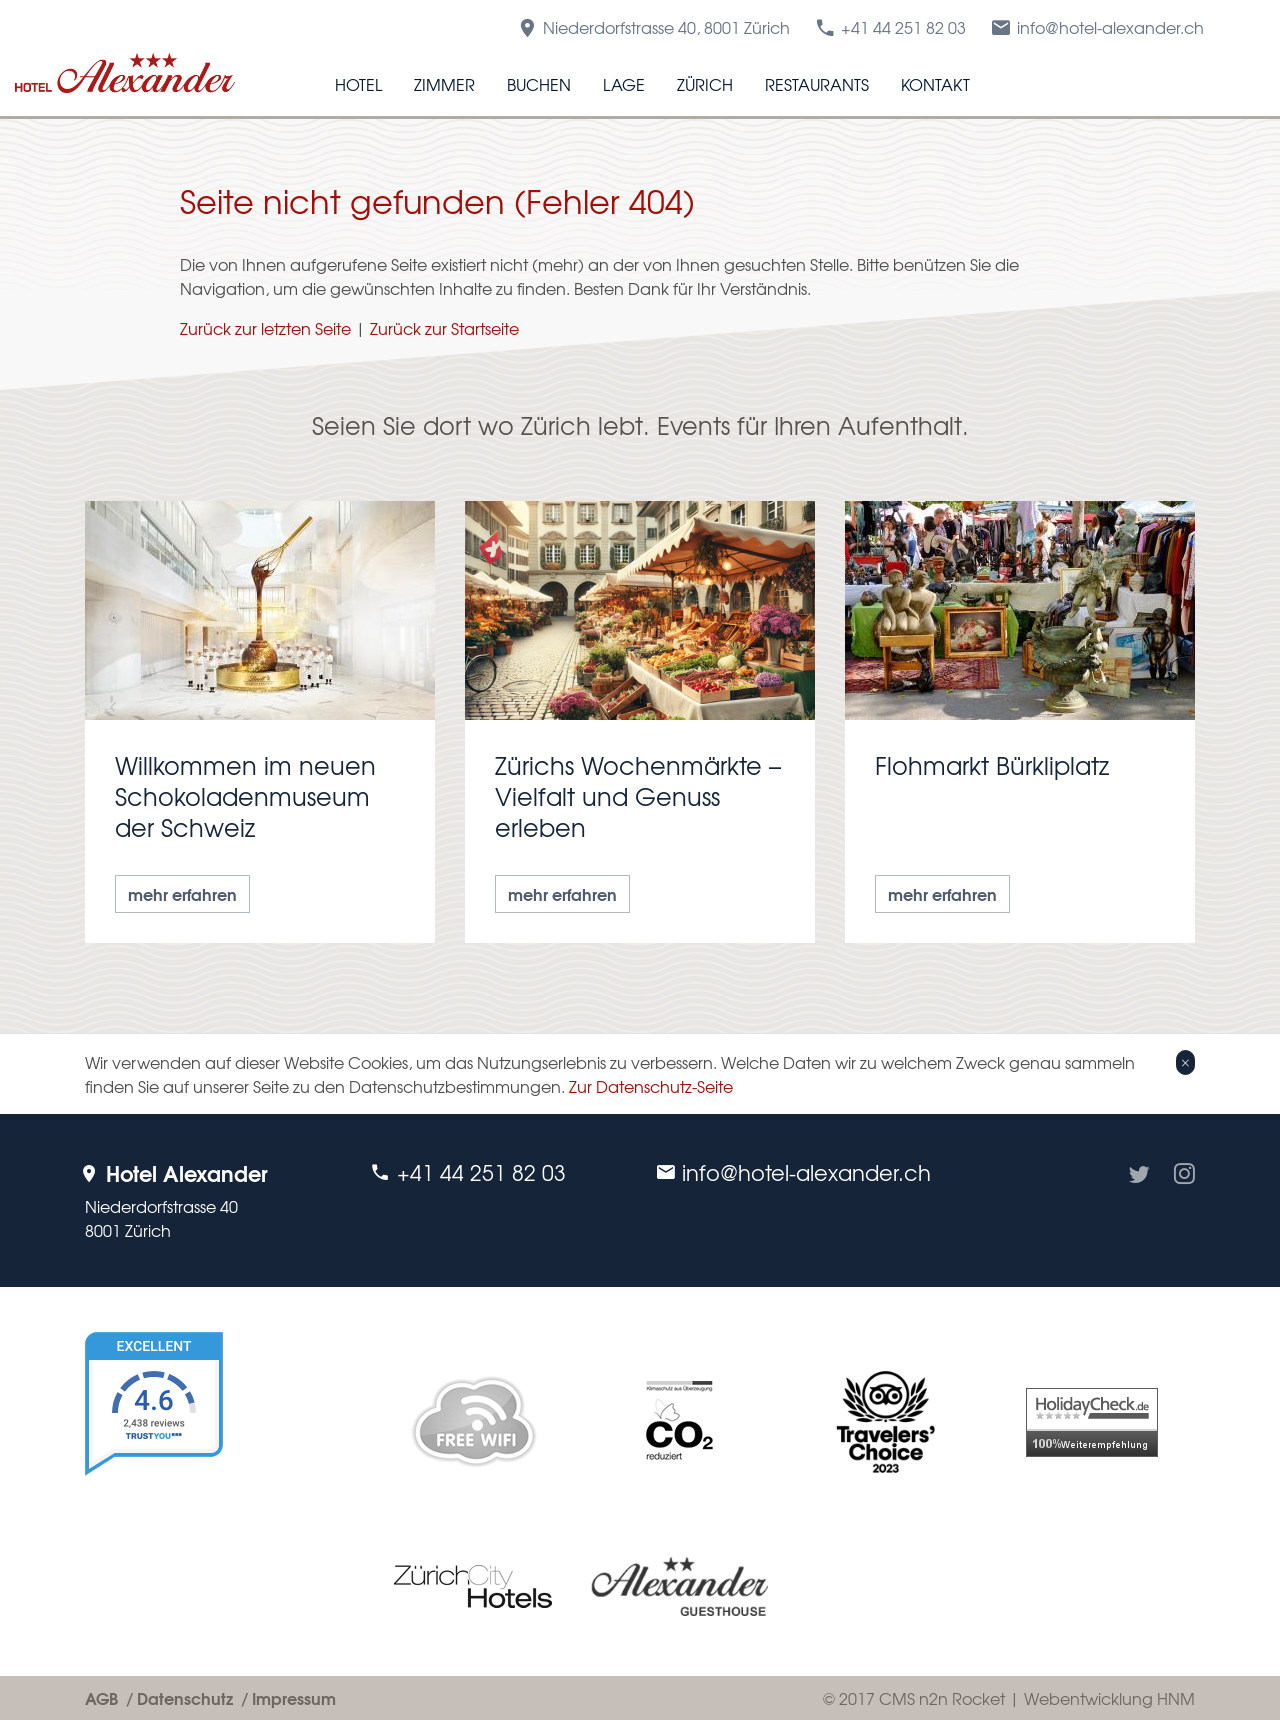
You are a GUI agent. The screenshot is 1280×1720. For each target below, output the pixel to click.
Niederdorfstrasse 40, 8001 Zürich (653, 27)
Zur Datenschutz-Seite (651, 1086)
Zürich (705, 84)
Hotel (358, 84)
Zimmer (444, 84)
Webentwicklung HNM (1109, 1698)
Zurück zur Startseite (444, 328)
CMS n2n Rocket (942, 1698)
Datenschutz (185, 1697)
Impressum (294, 1697)
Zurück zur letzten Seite (265, 328)
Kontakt (935, 84)
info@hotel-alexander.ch (1097, 27)
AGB (101, 1697)
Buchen (539, 84)
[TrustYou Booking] (212, 1481)
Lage (624, 84)
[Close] (1185, 1062)
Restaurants (817, 84)
